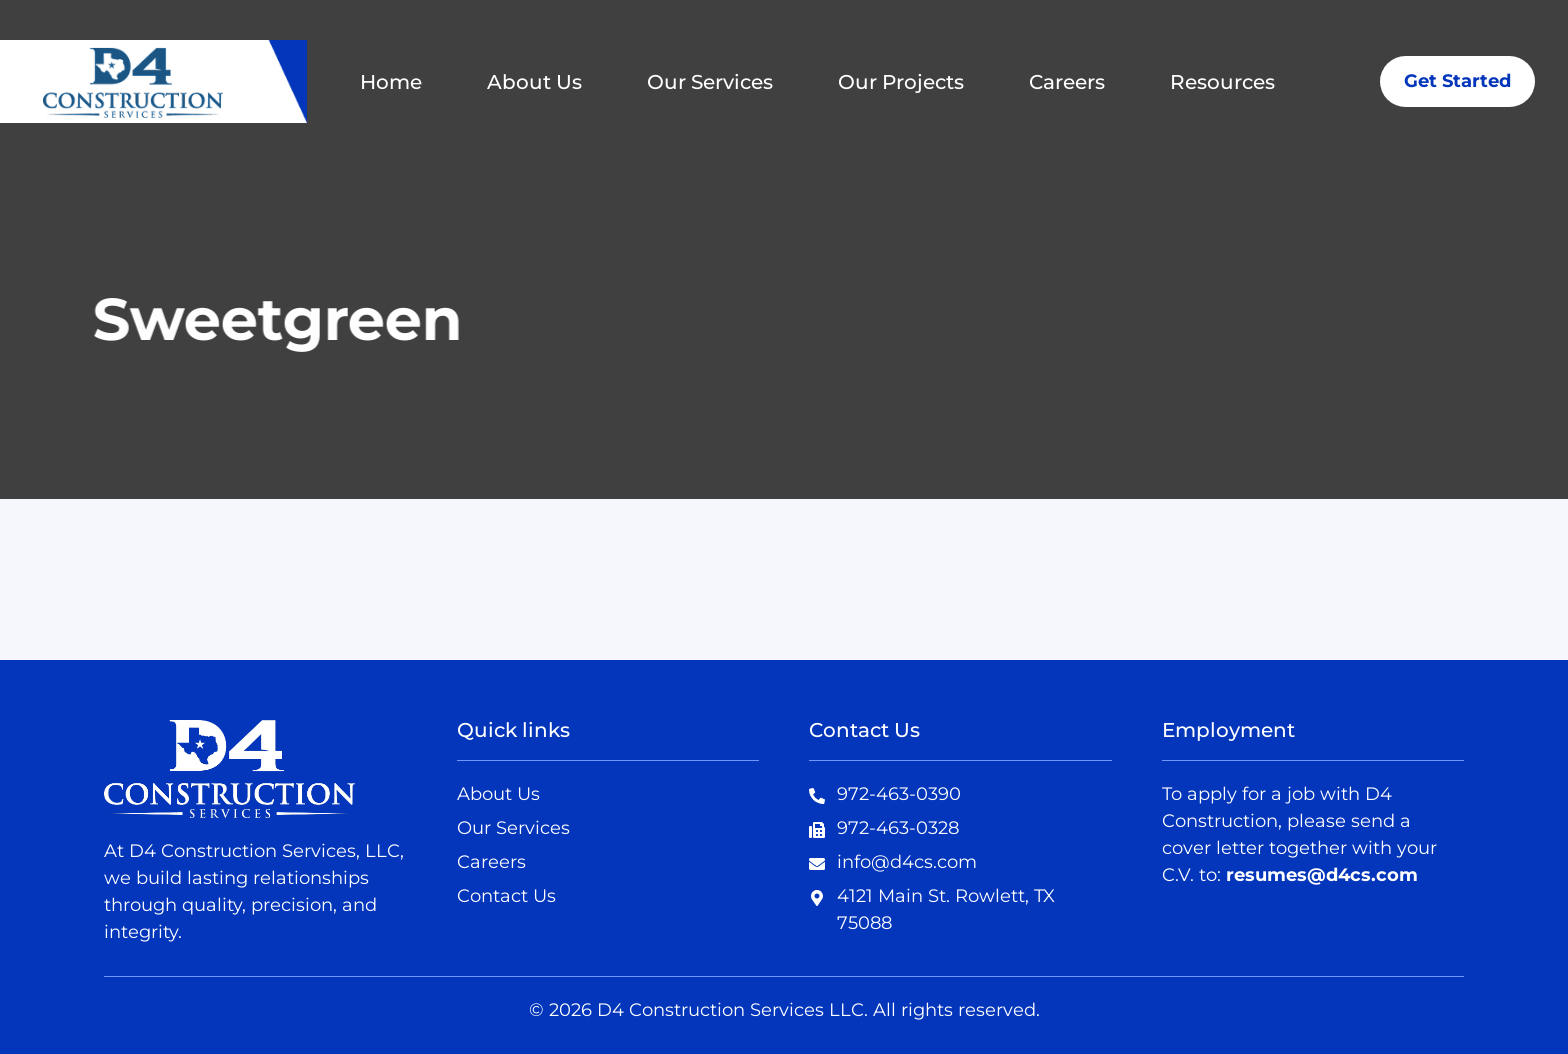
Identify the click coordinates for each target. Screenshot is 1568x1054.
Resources (1222, 82)
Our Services (710, 82)
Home (391, 82)
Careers (1067, 82)
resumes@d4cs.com (1322, 875)
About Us (534, 82)
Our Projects (901, 82)
